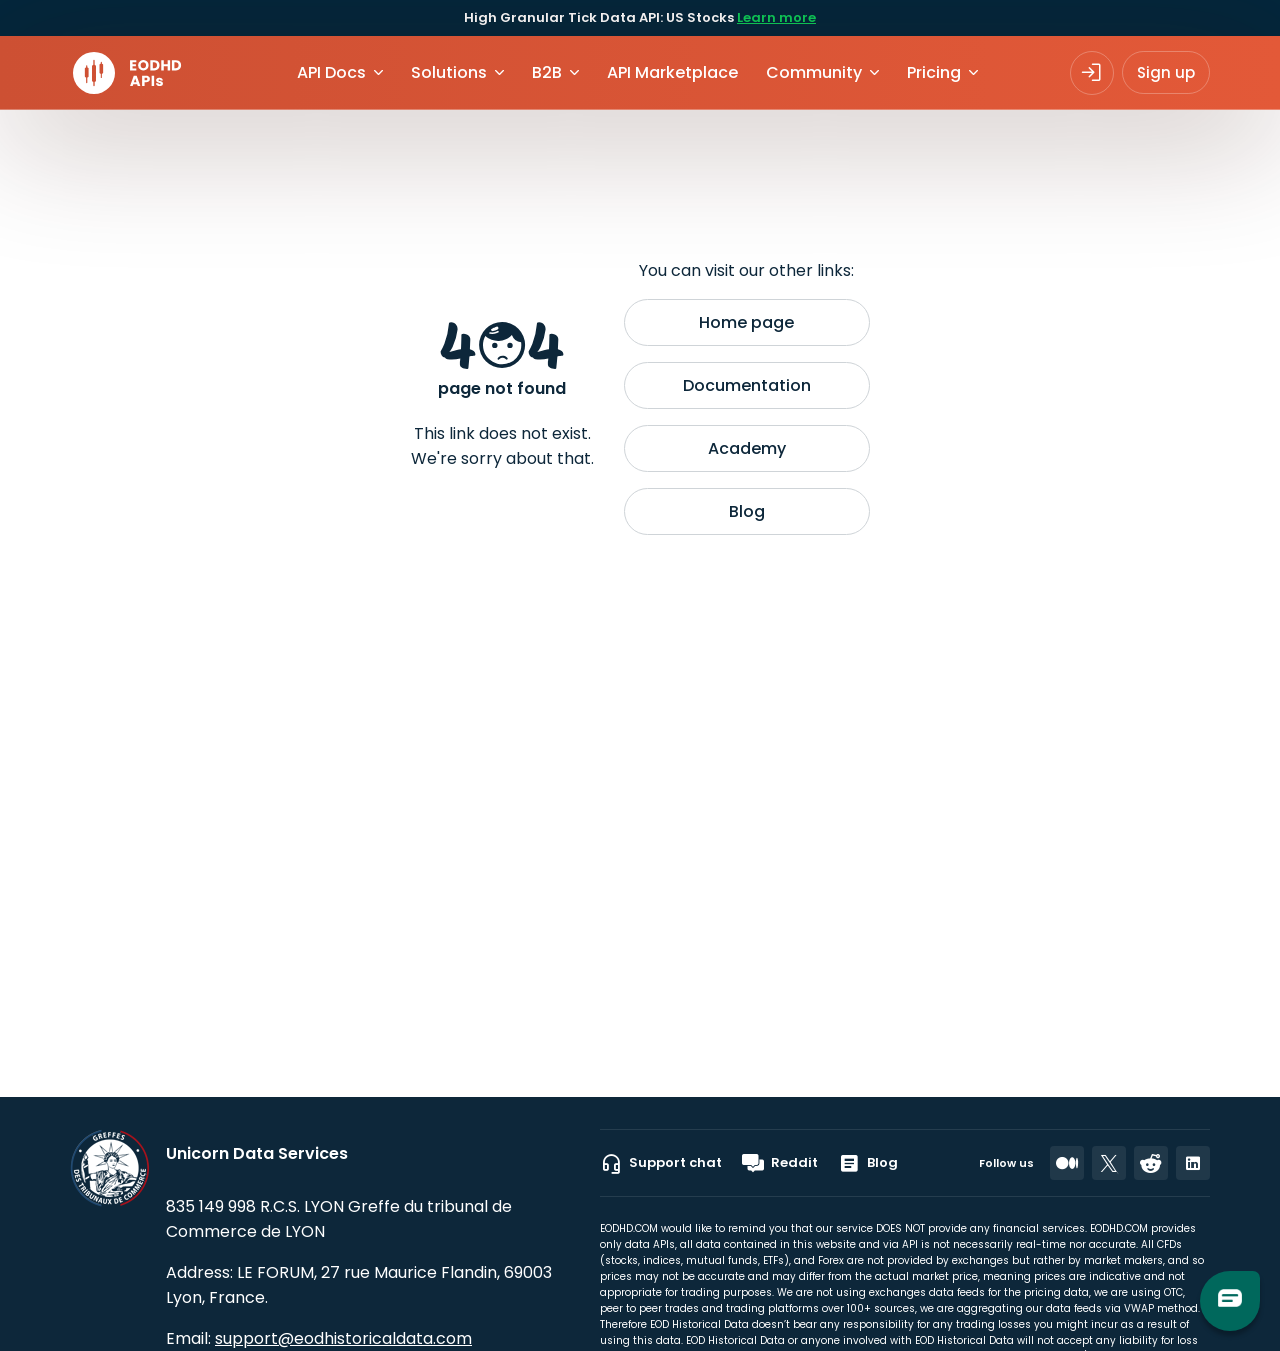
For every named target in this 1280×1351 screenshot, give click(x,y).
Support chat (661, 1163)
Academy (747, 448)
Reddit (780, 1163)
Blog (747, 511)
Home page (746, 322)
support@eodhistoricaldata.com (343, 1338)
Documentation (747, 385)
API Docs (331, 72)
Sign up (1166, 72)
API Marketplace (672, 72)
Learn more (776, 17)
